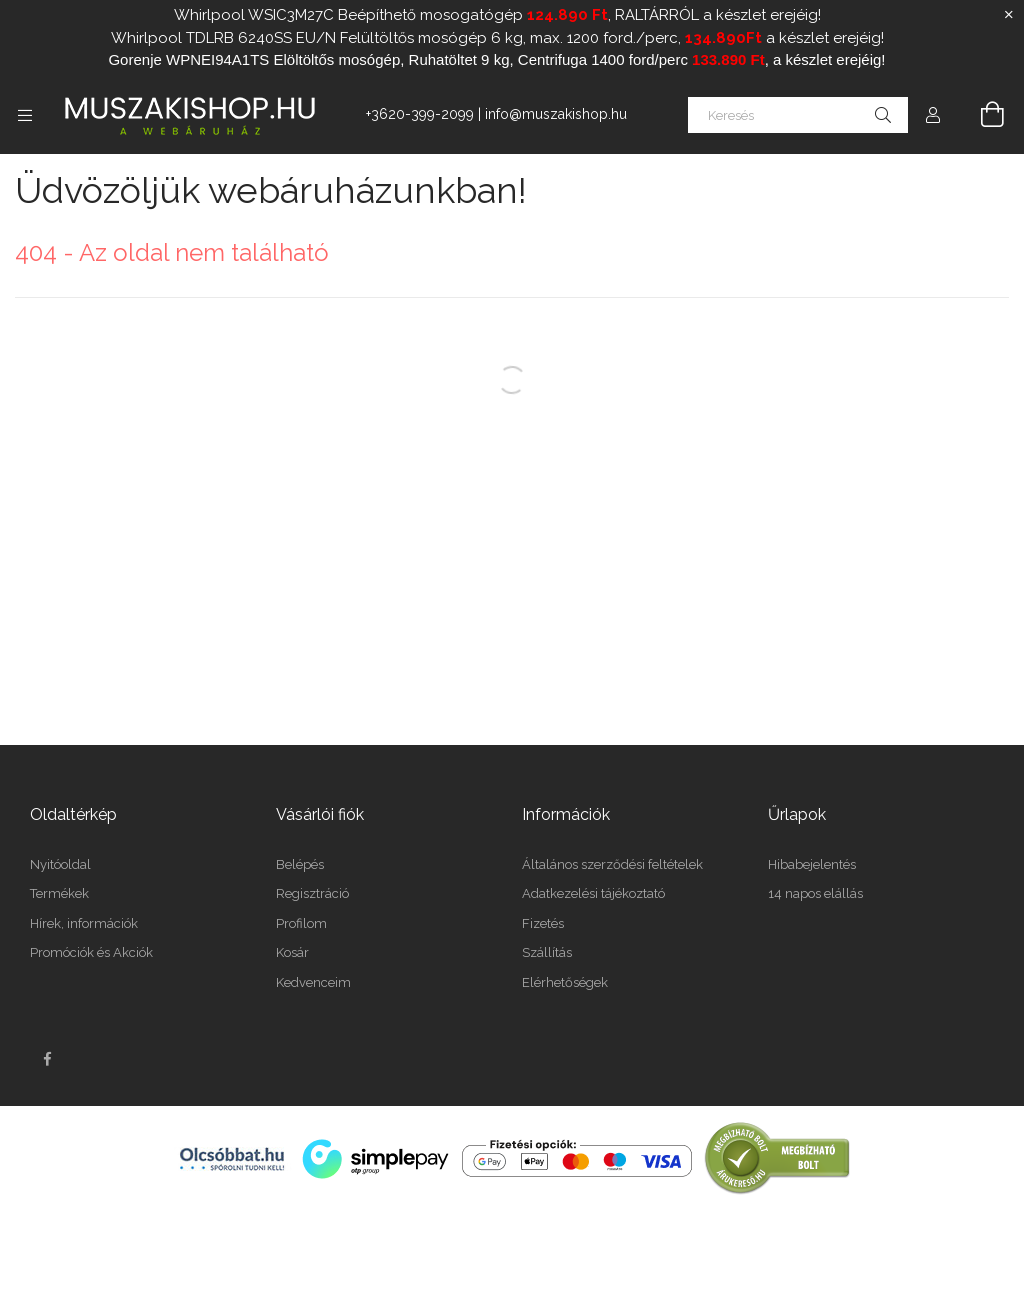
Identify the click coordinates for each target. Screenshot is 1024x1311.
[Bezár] (1009, 15)
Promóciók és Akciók (91, 952)
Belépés (300, 864)
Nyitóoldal (60, 864)
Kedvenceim (313, 982)
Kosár (292, 952)
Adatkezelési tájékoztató (593, 893)
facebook (47, 1059)
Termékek (59, 893)
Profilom (301, 923)
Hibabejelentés (812, 864)
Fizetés (543, 923)
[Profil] (933, 115)
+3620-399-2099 (420, 114)
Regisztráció (312, 893)
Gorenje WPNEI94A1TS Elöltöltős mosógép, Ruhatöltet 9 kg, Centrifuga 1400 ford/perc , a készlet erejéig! (496, 59)
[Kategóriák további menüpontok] (25, 115)
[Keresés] (798, 115)
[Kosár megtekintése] (981, 115)
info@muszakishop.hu (556, 114)
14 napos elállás (815, 893)
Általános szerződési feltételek (612, 864)
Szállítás (547, 952)
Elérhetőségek (565, 982)
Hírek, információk (84, 923)
